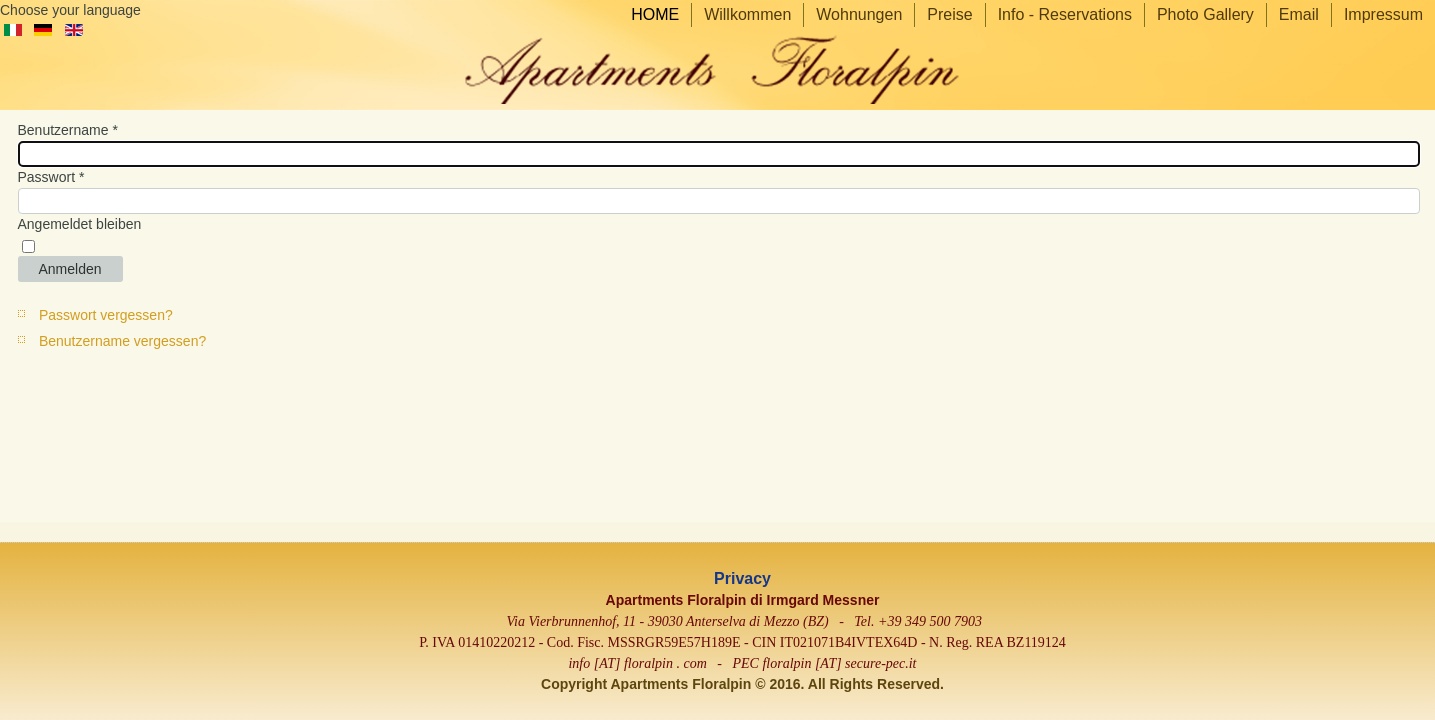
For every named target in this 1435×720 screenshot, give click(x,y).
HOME (655, 14)
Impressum (1383, 14)
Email (1299, 14)
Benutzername (68, 130)
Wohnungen (859, 14)
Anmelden (70, 269)
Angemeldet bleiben (80, 224)
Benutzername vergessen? (122, 341)
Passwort (51, 177)
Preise (949, 14)
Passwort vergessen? (106, 315)
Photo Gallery (1205, 14)
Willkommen (747, 14)
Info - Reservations (1065, 14)
